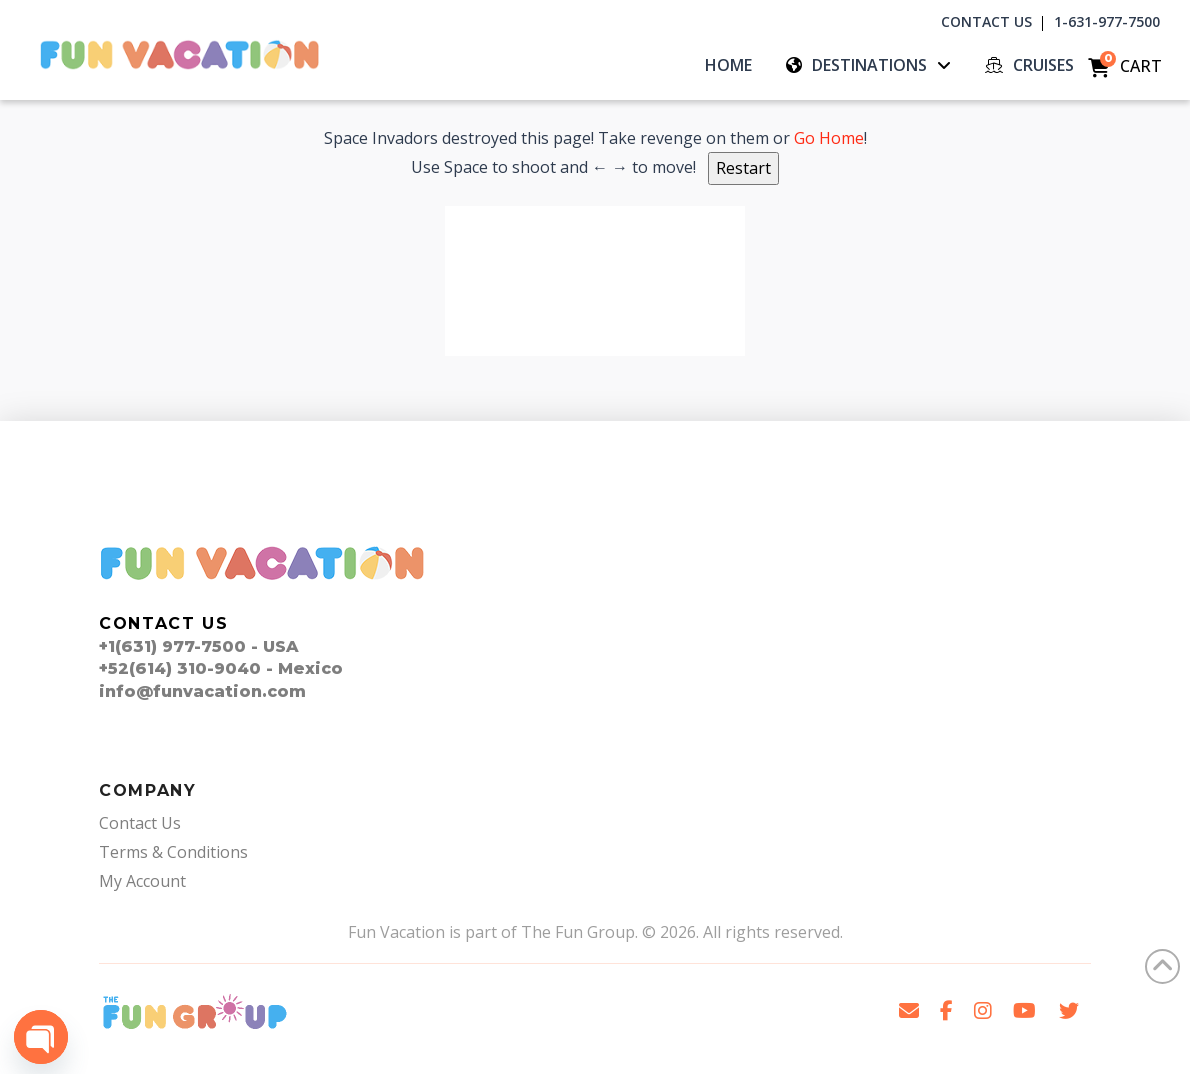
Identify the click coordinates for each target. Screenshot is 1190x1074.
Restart (743, 168)
